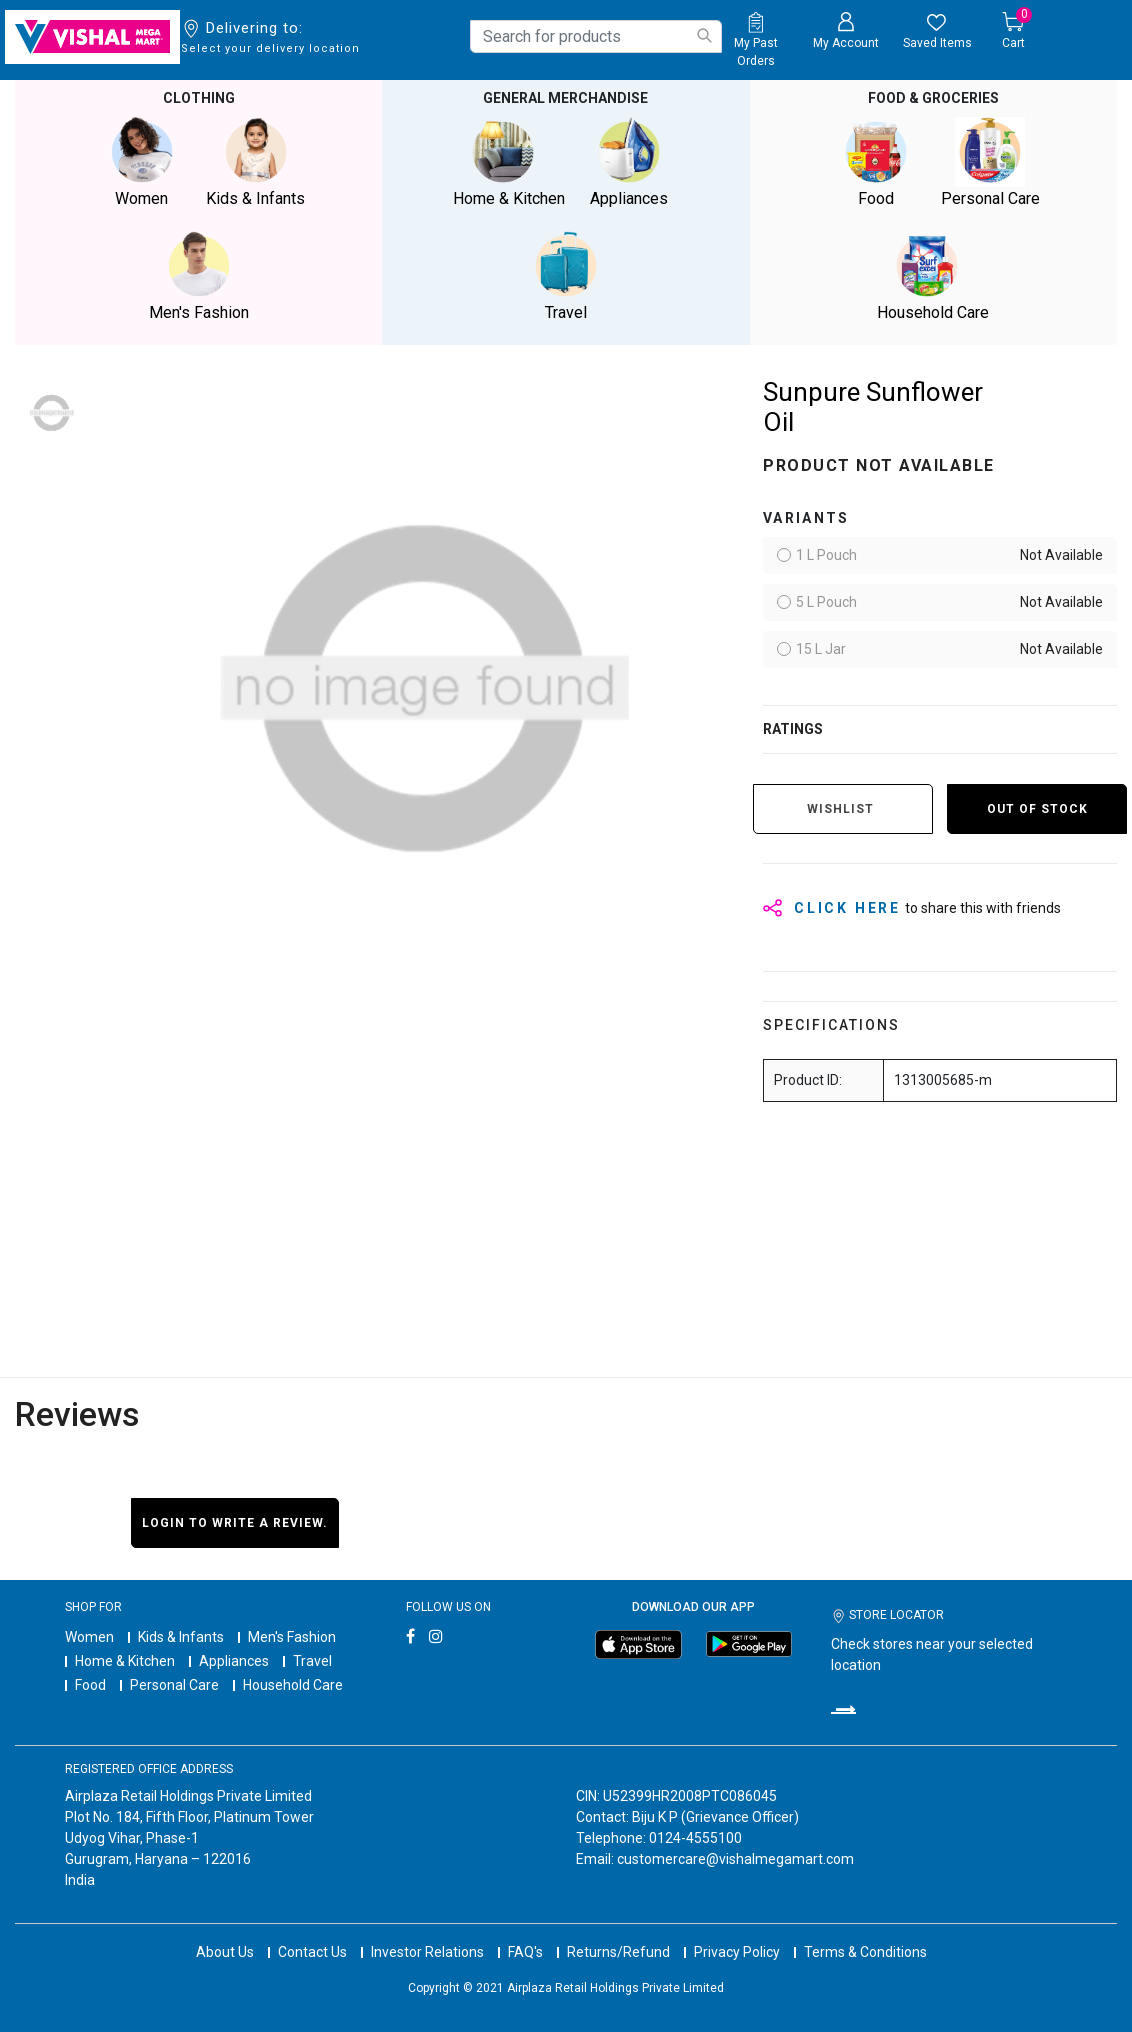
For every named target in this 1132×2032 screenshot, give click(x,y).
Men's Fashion (292, 1637)
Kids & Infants (181, 1637)
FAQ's (525, 1952)
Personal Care (174, 1685)
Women (89, 1637)
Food (90, 1685)
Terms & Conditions (865, 1952)
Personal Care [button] (990, 162)
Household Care (293, 1685)
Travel (312, 1661)
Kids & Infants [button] (256, 162)
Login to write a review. (235, 1523)
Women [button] (142, 162)
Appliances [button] (629, 162)
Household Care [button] (933, 276)
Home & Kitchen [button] (509, 162)
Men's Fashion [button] (199, 276)
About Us (225, 1952)
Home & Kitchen (125, 1661)
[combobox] (596, 36)
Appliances (234, 1661)
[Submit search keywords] (704, 35)
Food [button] (876, 162)
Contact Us (312, 1952)
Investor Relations (427, 1952)
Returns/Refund (618, 1952)
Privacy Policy (737, 1952)
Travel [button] (566, 276)
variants (806, 518)
